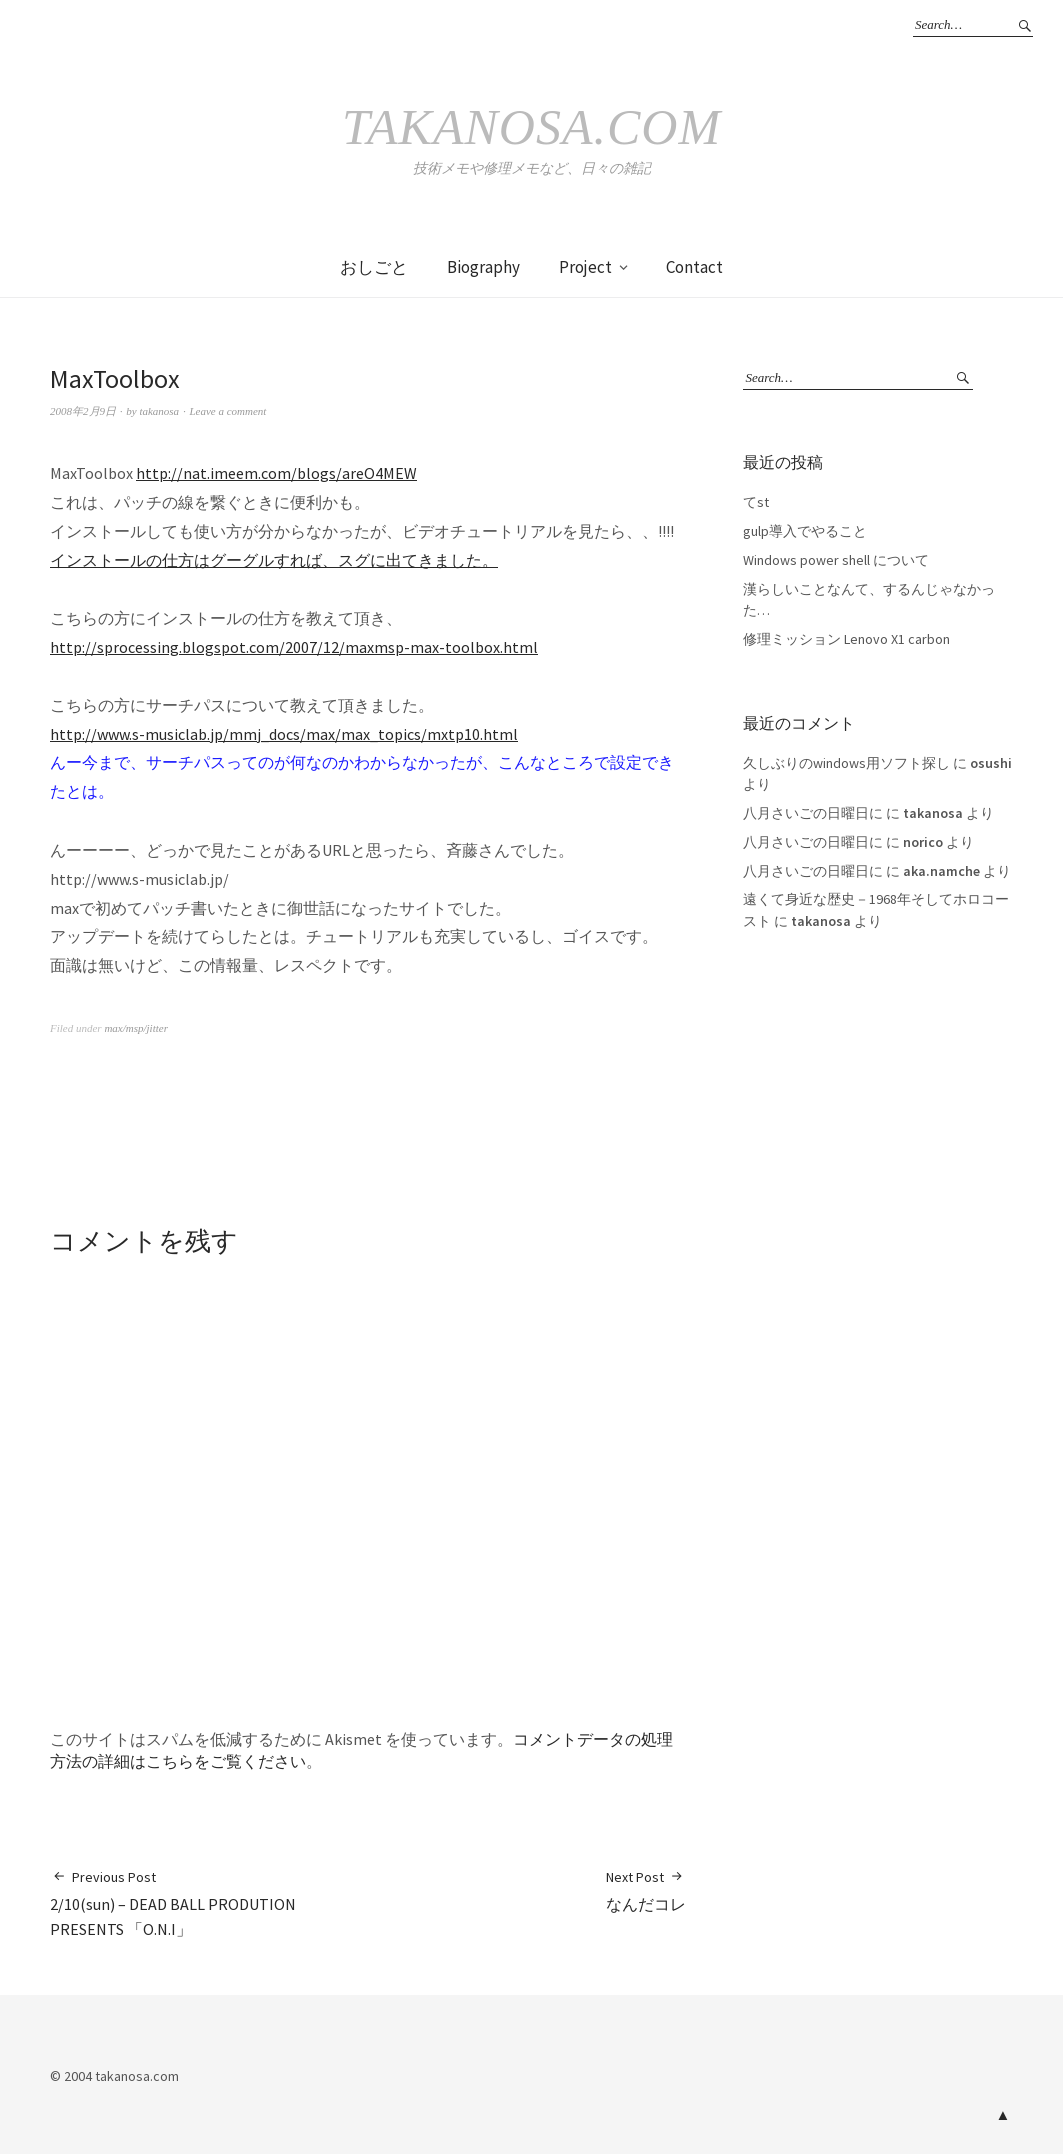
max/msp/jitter (136, 1028)
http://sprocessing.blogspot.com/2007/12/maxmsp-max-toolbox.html (294, 647)
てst (756, 502)
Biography (483, 267)
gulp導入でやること (805, 531)
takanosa (159, 411)
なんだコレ (646, 1890)
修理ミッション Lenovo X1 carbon (846, 639)
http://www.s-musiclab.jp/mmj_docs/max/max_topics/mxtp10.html (284, 734)
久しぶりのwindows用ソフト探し (846, 763)
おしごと (374, 267)
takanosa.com (531, 127)
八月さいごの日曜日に (813, 813)
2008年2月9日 (83, 411)
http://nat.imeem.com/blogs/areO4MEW (276, 473)
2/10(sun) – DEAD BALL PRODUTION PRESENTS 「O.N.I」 (209, 1903)
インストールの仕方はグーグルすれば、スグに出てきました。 (274, 560)
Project (585, 267)
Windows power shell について (836, 560)
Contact (694, 267)
